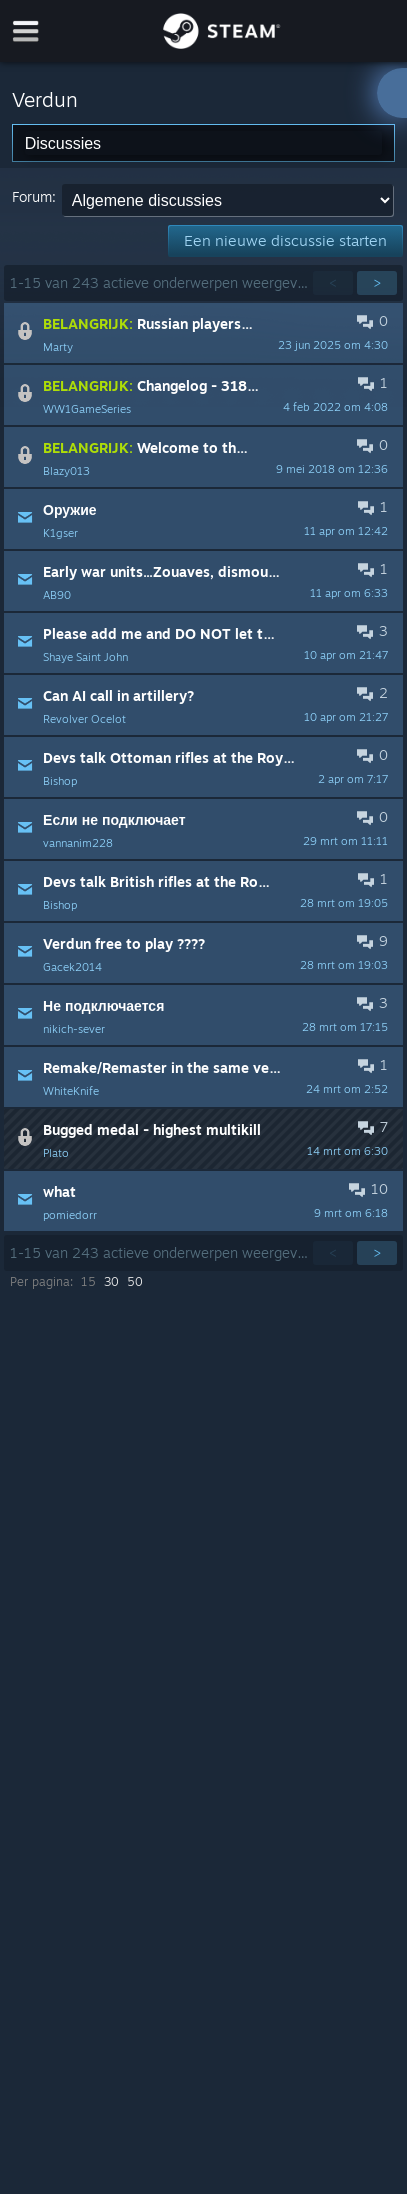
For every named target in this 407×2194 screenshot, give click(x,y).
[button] (203, 333)
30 (111, 1281)
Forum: (34, 196)
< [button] (333, 282)
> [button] (377, 282)
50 (135, 1281)
